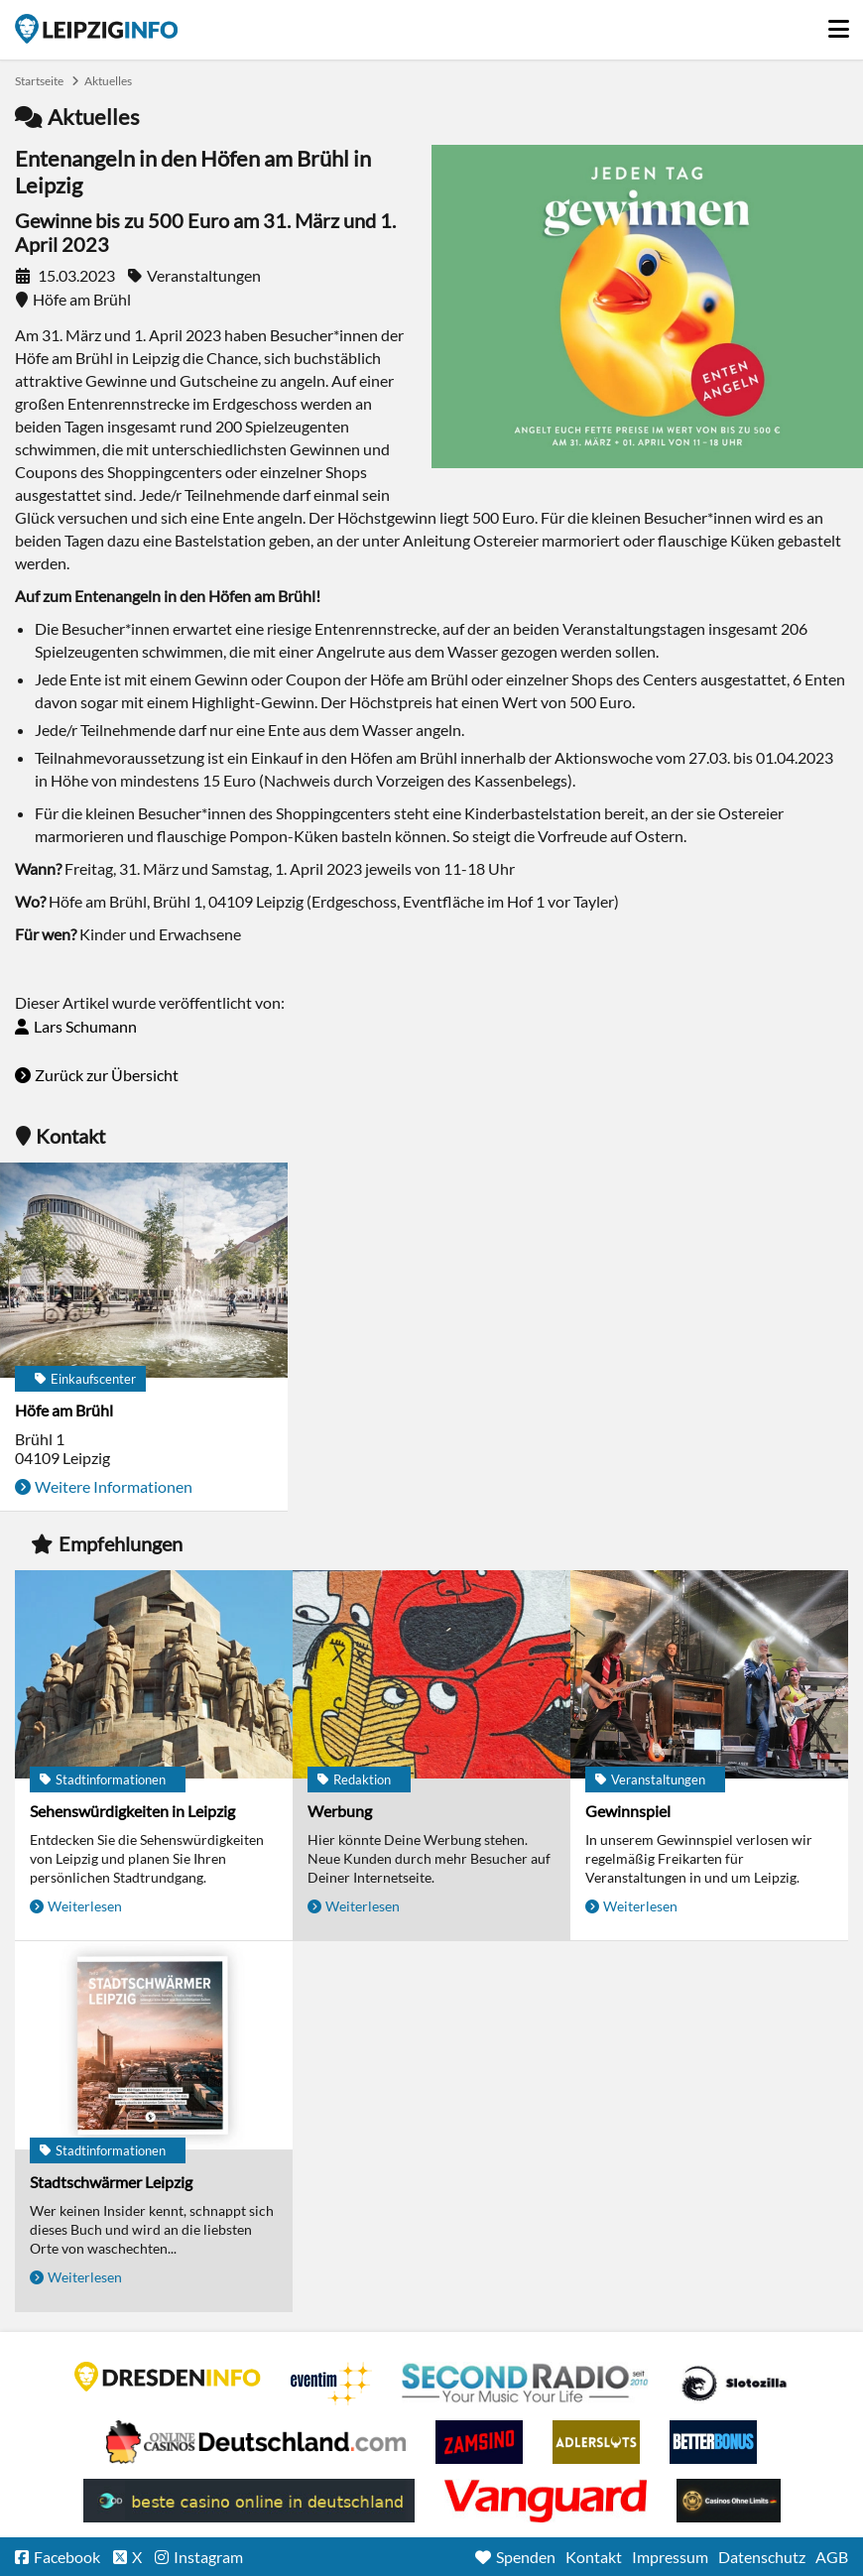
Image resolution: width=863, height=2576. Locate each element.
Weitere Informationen (113, 1486)
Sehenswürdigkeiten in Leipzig (132, 1810)
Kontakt (593, 2556)
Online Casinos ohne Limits (729, 2500)
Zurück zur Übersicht (107, 1074)
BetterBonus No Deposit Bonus (713, 2442)
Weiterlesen (85, 1906)
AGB (831, 2556)
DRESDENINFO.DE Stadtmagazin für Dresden (167, 2377)
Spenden (525, 2556)
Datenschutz (761, 2556)
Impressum (670, 2556)
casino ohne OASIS (545, 2500)
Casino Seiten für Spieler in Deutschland (734, 2383)
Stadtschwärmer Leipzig (111, 2181)
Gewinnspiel (628, 1810)
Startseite (96, 29)
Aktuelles (108, 80)
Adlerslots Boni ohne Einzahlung (596, 2442)
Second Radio (526, 2383)
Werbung (340, 1810)
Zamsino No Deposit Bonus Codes (479, 2442)
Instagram (208, 2556)
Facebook (67, 2556)
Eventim (331, 2383)
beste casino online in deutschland (249, 2500)
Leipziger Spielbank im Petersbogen (256, 2442)
